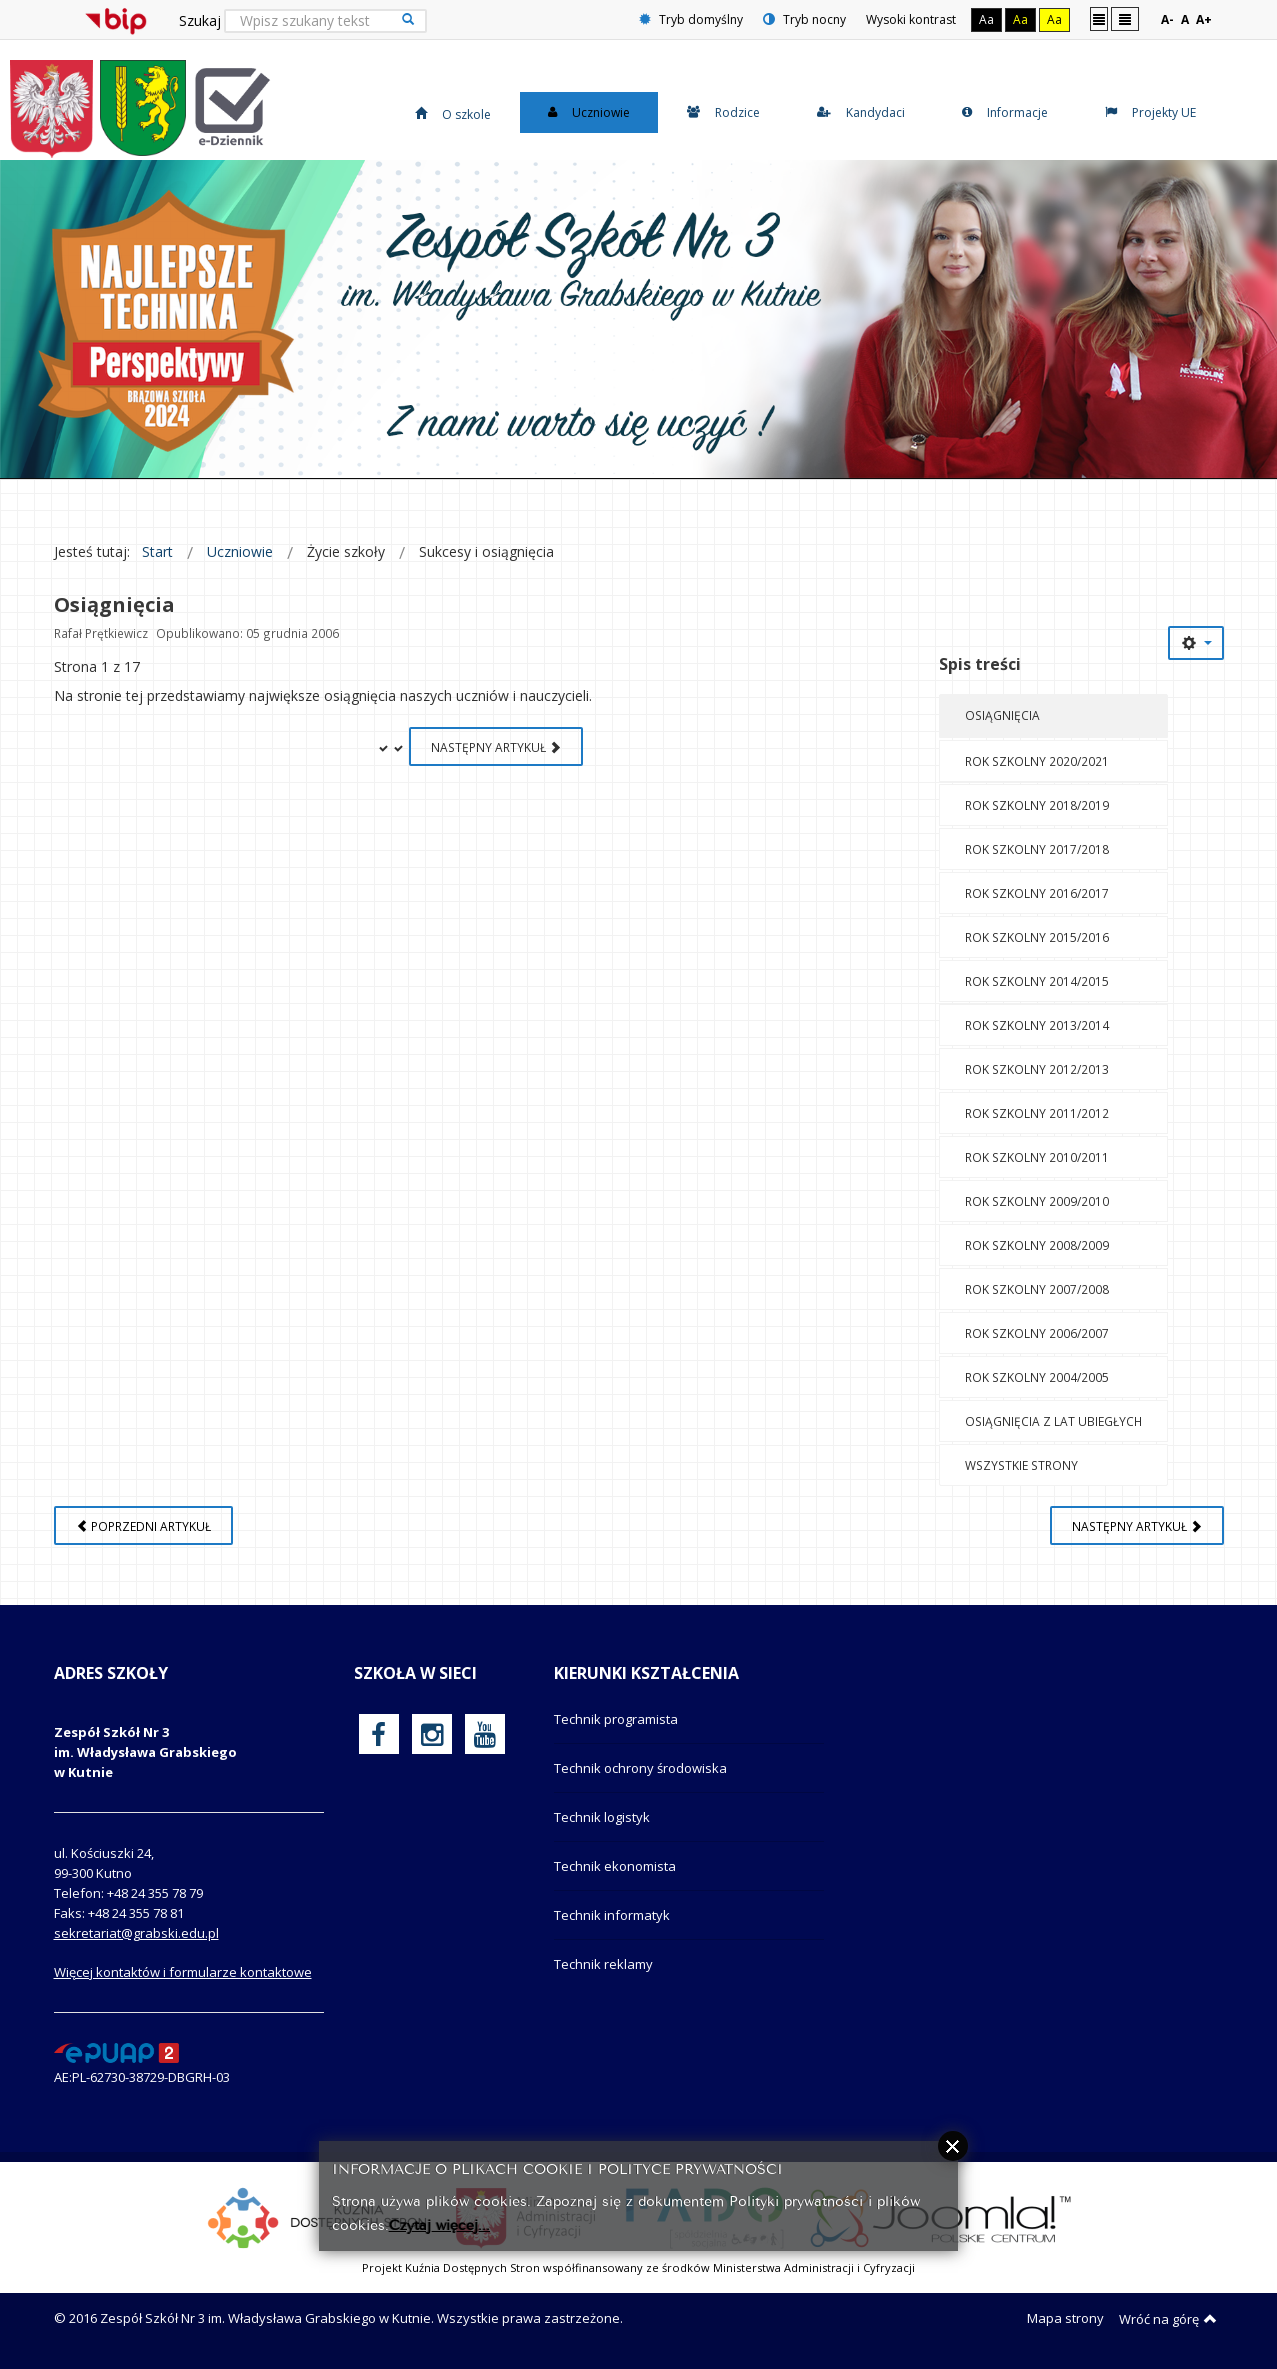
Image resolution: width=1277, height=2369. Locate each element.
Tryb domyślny (691, 19)
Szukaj (200, 20)
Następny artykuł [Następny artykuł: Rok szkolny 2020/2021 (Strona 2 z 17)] (496, 747)
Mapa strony (1065, 2318)
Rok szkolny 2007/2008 (1037, 1289)
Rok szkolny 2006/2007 (1037, 1333)
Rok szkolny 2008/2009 (1037, 1245)
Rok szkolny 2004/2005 (1037, 1377)
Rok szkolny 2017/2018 (1037, 849)
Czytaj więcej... (439, 2223)
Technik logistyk (602, 1817)
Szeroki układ (1125, 18)
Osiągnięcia (1002, 715)
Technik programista (616, 1719)
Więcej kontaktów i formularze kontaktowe (183, 1972)
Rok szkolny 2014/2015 (1037, 981)
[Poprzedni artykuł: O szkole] (143, 1525)
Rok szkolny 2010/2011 (1037, 1157)
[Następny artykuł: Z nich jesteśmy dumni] (1137, 1525)
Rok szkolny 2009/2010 (1037, 1201)
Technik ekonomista (615, 1866)
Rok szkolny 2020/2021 (1037, 761)
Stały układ (1099, 18)
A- (1167, 19)
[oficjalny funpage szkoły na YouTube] (485, 1734)
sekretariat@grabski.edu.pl (136, 1933)
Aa (986, 19)
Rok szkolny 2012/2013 (1037, 1069)
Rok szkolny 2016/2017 (1037, 893)
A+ (1204, 19)
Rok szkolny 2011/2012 (1037, 1113)
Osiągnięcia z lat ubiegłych (1053, 1421)
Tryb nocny (804, 19)
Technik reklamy (603, 1964)
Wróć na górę (1168, 2319)
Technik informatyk (612, 1915)
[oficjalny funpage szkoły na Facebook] (378, 1734)
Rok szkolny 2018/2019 (1037, 805)
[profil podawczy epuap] (116, 2052)
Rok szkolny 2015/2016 (1037, 937)
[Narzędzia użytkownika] (1196, 643)
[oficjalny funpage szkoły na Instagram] (432, 1734)
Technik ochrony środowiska (640, 1768)
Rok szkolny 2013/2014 (1037, 1025)
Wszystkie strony (1021, 1465)
